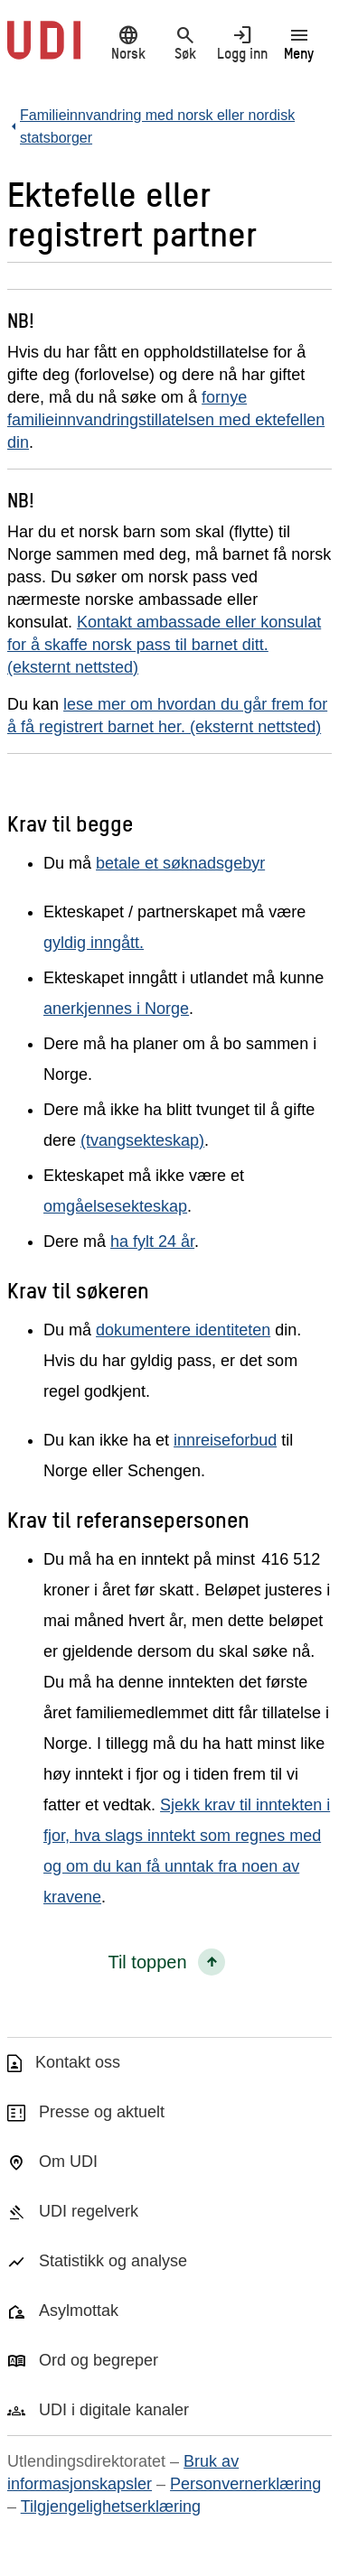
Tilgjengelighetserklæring (111, 2506)
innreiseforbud (225, 1440)
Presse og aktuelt (102, 2112)
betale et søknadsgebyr (180, 863)
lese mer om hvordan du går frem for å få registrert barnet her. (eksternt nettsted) (167, 715)
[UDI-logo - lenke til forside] (43, 50)
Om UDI (68, 2162)
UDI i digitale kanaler (114, 2410)
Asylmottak (78, 2311)
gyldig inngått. (93, 943)
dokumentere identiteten (183, 1330)
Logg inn (241, 42)
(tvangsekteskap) (142, 1140)
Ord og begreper (98, 2360)
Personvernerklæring (245, 2484)
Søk (184, 42)
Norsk (127, 42)
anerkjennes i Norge (116, 1009)
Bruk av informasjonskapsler (123, 2472)
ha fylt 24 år (152, 1241)
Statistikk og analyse (113, 2261)
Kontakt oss (77, 2062)
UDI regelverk (88, 2211)
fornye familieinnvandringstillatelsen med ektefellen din (166, 419)
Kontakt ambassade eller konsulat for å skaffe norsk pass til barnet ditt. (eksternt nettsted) (164, 644)
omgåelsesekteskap (115, 1206)
